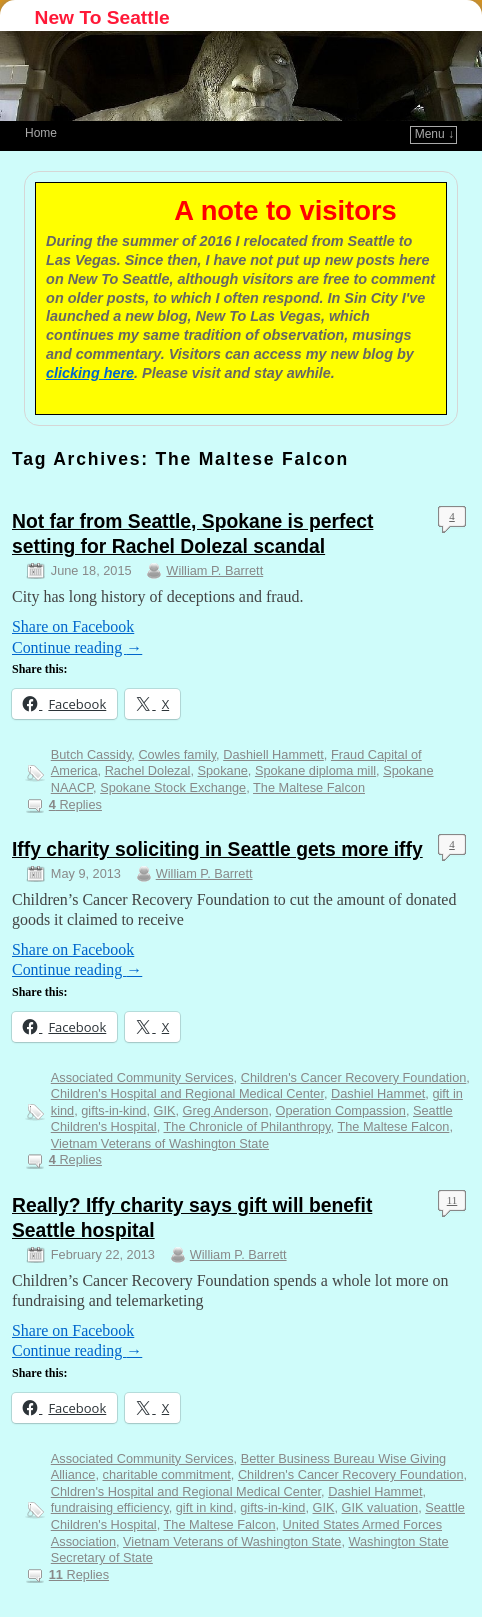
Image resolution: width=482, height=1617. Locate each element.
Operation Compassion (340, 1110)
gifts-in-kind (113, 1110)
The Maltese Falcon (309, 787)
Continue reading (77, 647)
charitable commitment (167, 1474)
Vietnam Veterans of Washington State (160, 1143)
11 (452, 1200)
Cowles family (177, 754)
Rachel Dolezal (148, 770)
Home (41, 133)
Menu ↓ (434, 134)
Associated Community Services (142, 1077)
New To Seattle (102, 17)
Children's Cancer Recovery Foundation (354, 1077)
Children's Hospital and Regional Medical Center (187, 1093)
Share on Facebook (73, 626)
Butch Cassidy (91, 754)
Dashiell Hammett (273, 754)
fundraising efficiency (110, 1507)
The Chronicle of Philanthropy (247, 1126)
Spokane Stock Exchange (173, 787)
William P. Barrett (214, 570)
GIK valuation (380, 1507)
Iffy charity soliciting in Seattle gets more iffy (217, 849)
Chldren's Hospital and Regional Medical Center (186, 1491)
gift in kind (204, 1507)
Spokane (222, 770)
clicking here (90, 373)
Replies (75, 804)
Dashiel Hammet (378, 1093)
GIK (165, 1110)
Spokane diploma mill (315, 770)
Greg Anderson (226, 1110)
